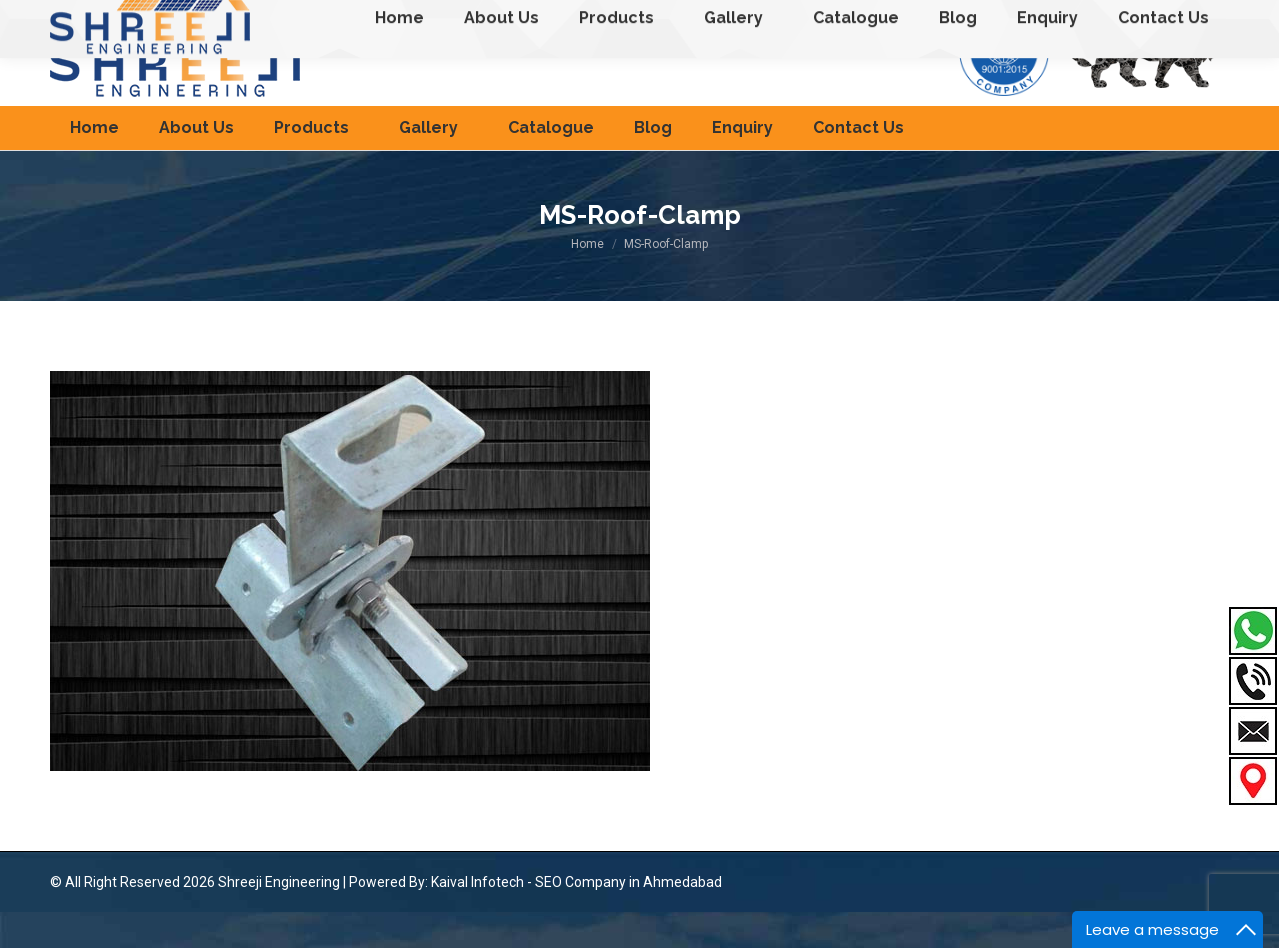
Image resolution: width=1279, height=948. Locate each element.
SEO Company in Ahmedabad (628, 918)
